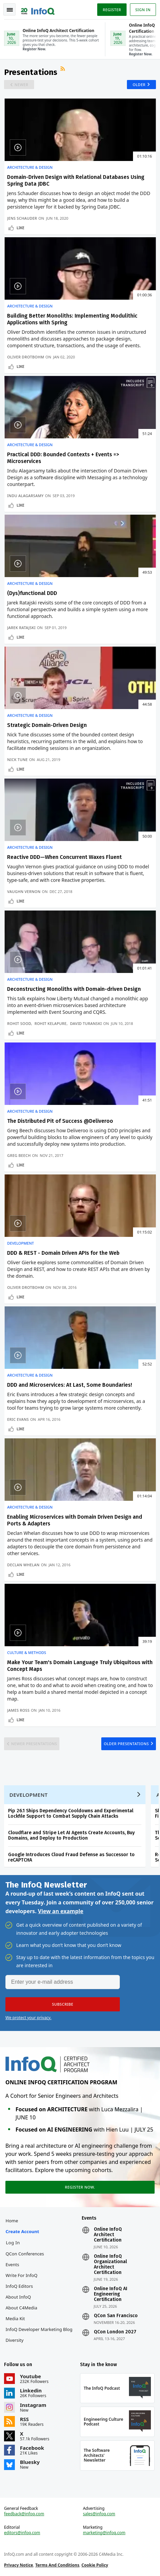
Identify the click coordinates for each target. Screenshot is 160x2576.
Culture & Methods (26, 1652)
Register (112, 9)
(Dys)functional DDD (32, 593)
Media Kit (15, 2318)
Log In (13, 2243)
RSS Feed (63, 69)
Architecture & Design (29, 167)
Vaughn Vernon (24, 891)
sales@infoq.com (99, 2514)
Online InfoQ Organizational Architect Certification (110, 2264)
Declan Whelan (23, 1564)
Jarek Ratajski (21, 627)
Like (20, 227)
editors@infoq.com (22, 2533)
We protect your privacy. (28, 2018)
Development (20, 1243)
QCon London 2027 (115, 2332)
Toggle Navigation (10, 9)
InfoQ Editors (19, 2286)
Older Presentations (126, 1743)
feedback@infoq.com (24, 2514)
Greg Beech (19, 1155)
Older (139, 84)
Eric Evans (18, 1419)
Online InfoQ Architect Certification (108, 2235)
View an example (60, 1911)
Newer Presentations (34, 1743)
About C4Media (21, 2308)
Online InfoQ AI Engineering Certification (110, 2294)
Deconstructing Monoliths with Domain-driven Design (74, 989)
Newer (21, 84)
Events (12, 2264)
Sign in (143, 9)
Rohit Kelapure (50, 1023)
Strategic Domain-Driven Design (47, 725)
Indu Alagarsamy (25, 495)
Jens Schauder (22, 218)
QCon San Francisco (116, 2316)
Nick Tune (17, 759)
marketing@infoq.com (104, 2533)
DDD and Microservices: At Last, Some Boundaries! (69, 1385)
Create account (22, 2231)
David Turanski (86, 1023)
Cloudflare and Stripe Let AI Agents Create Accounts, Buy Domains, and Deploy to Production (71, 1835)
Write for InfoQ (21, 2275)
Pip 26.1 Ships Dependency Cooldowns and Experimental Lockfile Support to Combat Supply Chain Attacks (70, 1813)
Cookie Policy (94, 2565)
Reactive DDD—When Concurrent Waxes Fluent (64, 857)
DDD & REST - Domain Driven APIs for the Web (63, 1253)
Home (12, 2221)
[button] (62, 2004)
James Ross (18, 1710)
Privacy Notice (18, 2565)
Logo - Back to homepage (38, 9)
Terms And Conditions (57, 2565)
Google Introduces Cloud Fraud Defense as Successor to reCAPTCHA (71, 1857)
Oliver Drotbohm (25, 356)
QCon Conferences (25, 2254)
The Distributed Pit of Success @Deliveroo (60, 1121)
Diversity (15, 2340)
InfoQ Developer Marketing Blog (39, 2329)
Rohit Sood (19, 1023)
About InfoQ (18, 2297)
